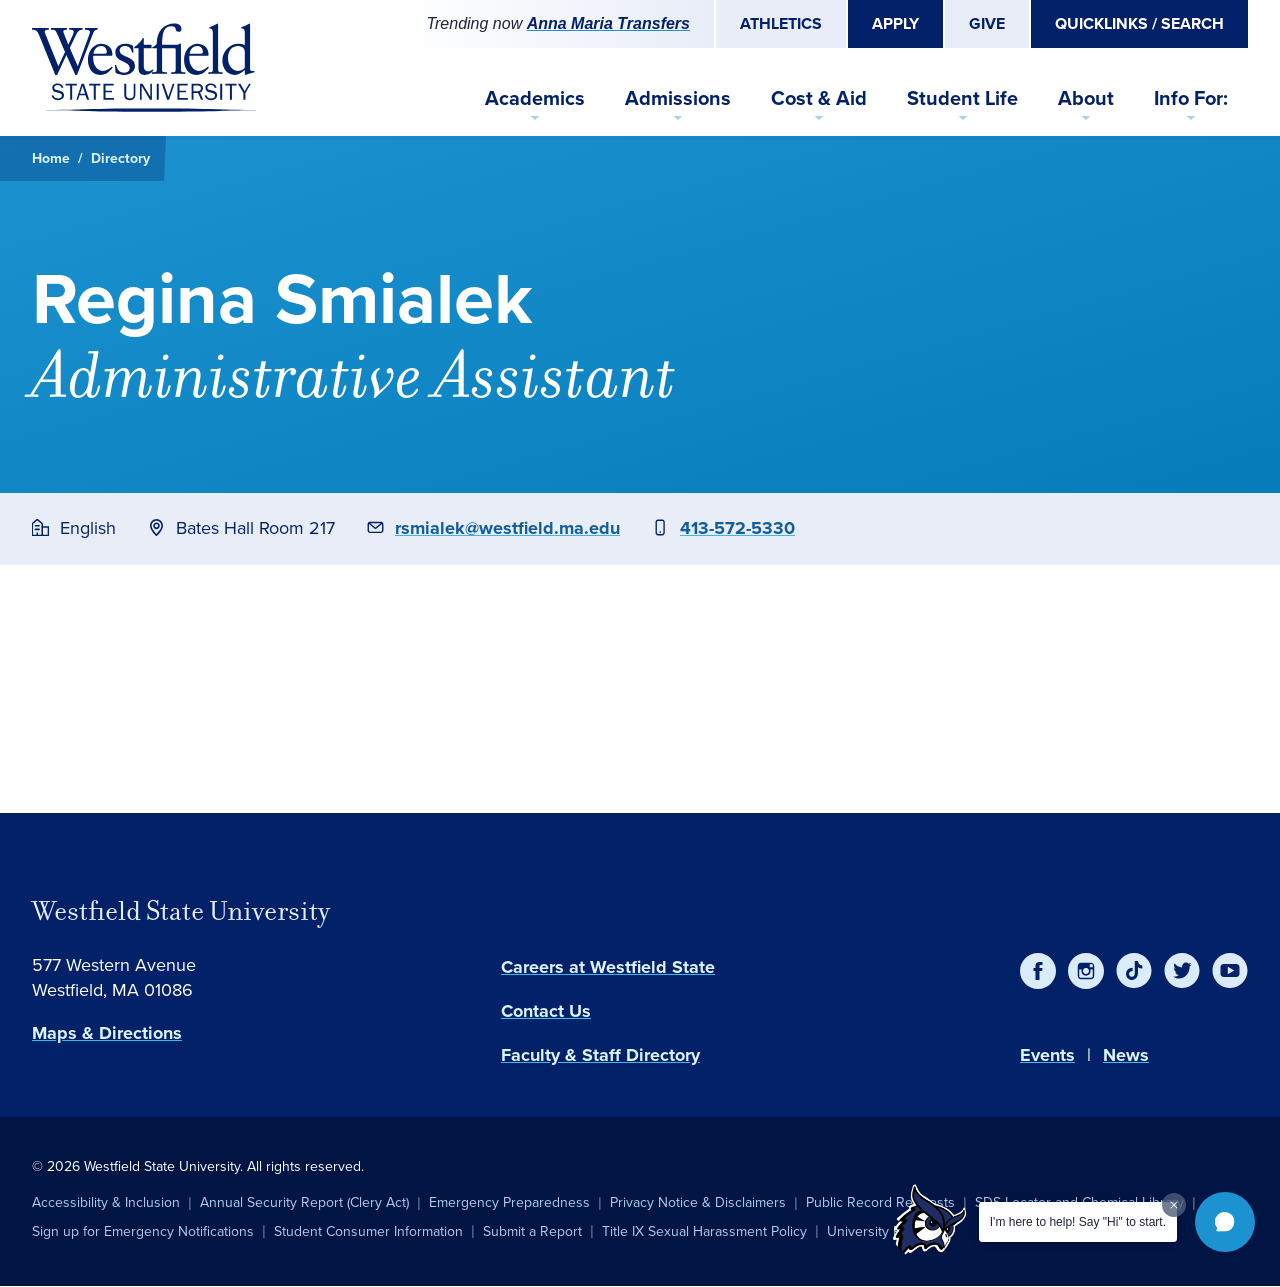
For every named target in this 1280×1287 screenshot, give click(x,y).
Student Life (962, 97)
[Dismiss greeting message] (1174, 1205)
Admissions (678, 97)
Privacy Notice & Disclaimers (698, 1202)
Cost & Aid (819, 97)
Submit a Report (532, 1231)
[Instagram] (1086, 971)
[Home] (144, 68)
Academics (535, 97)
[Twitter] (1182, 971)
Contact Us (546, 1011)
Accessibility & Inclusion (106, 1202)
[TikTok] (1134, 971)
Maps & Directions (107, 1033)
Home (51, 158)
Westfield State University (181, 911)
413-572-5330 (737, 528)
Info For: (1191, 97)
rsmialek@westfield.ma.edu (507, 528)
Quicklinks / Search (1139, 23)
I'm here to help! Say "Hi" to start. (1078, 1222)
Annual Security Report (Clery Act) (304, 1202)
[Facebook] (1038, 971)
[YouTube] (1230, 971)
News (1126, 1055)
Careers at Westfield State (608, 967)
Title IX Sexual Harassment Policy (704, 1231)
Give (987, 23)
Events (1047, 1055)
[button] (1225, 1222)
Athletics (781, 23)
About (1086, 97)
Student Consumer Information (368, 1231)
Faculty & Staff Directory (600, 1055)
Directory (120, 158)
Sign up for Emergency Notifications (143, 1231)
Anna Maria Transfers (608, 23)
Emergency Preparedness (509, 1202)
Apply (895, 23)
